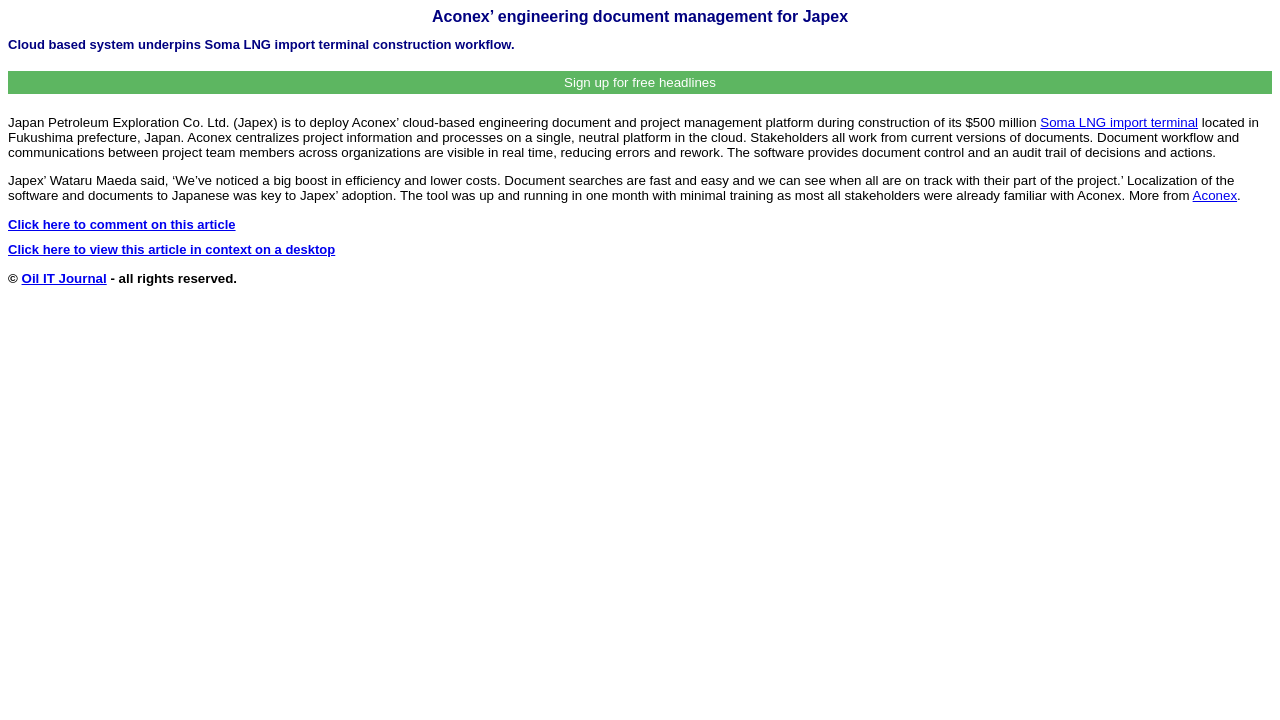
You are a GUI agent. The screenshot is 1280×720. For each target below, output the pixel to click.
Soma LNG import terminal (1119, 122)
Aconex (1215, 195)
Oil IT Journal (64, 278)
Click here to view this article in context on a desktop (171, 249)
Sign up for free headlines (640, 82)
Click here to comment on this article (122, 224)
